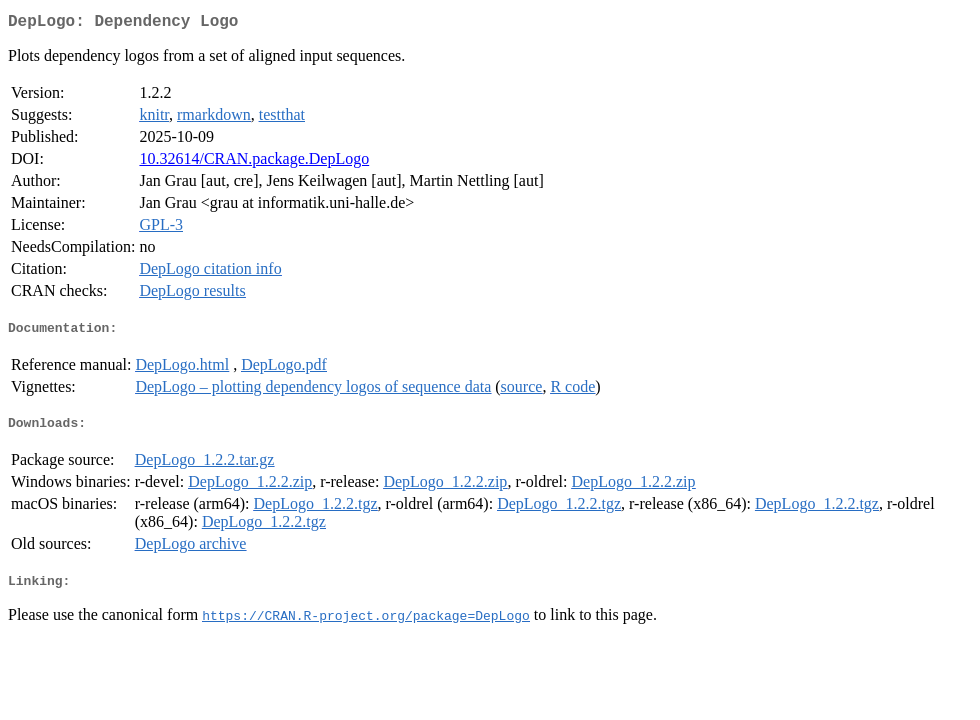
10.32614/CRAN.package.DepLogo (254, 162)
